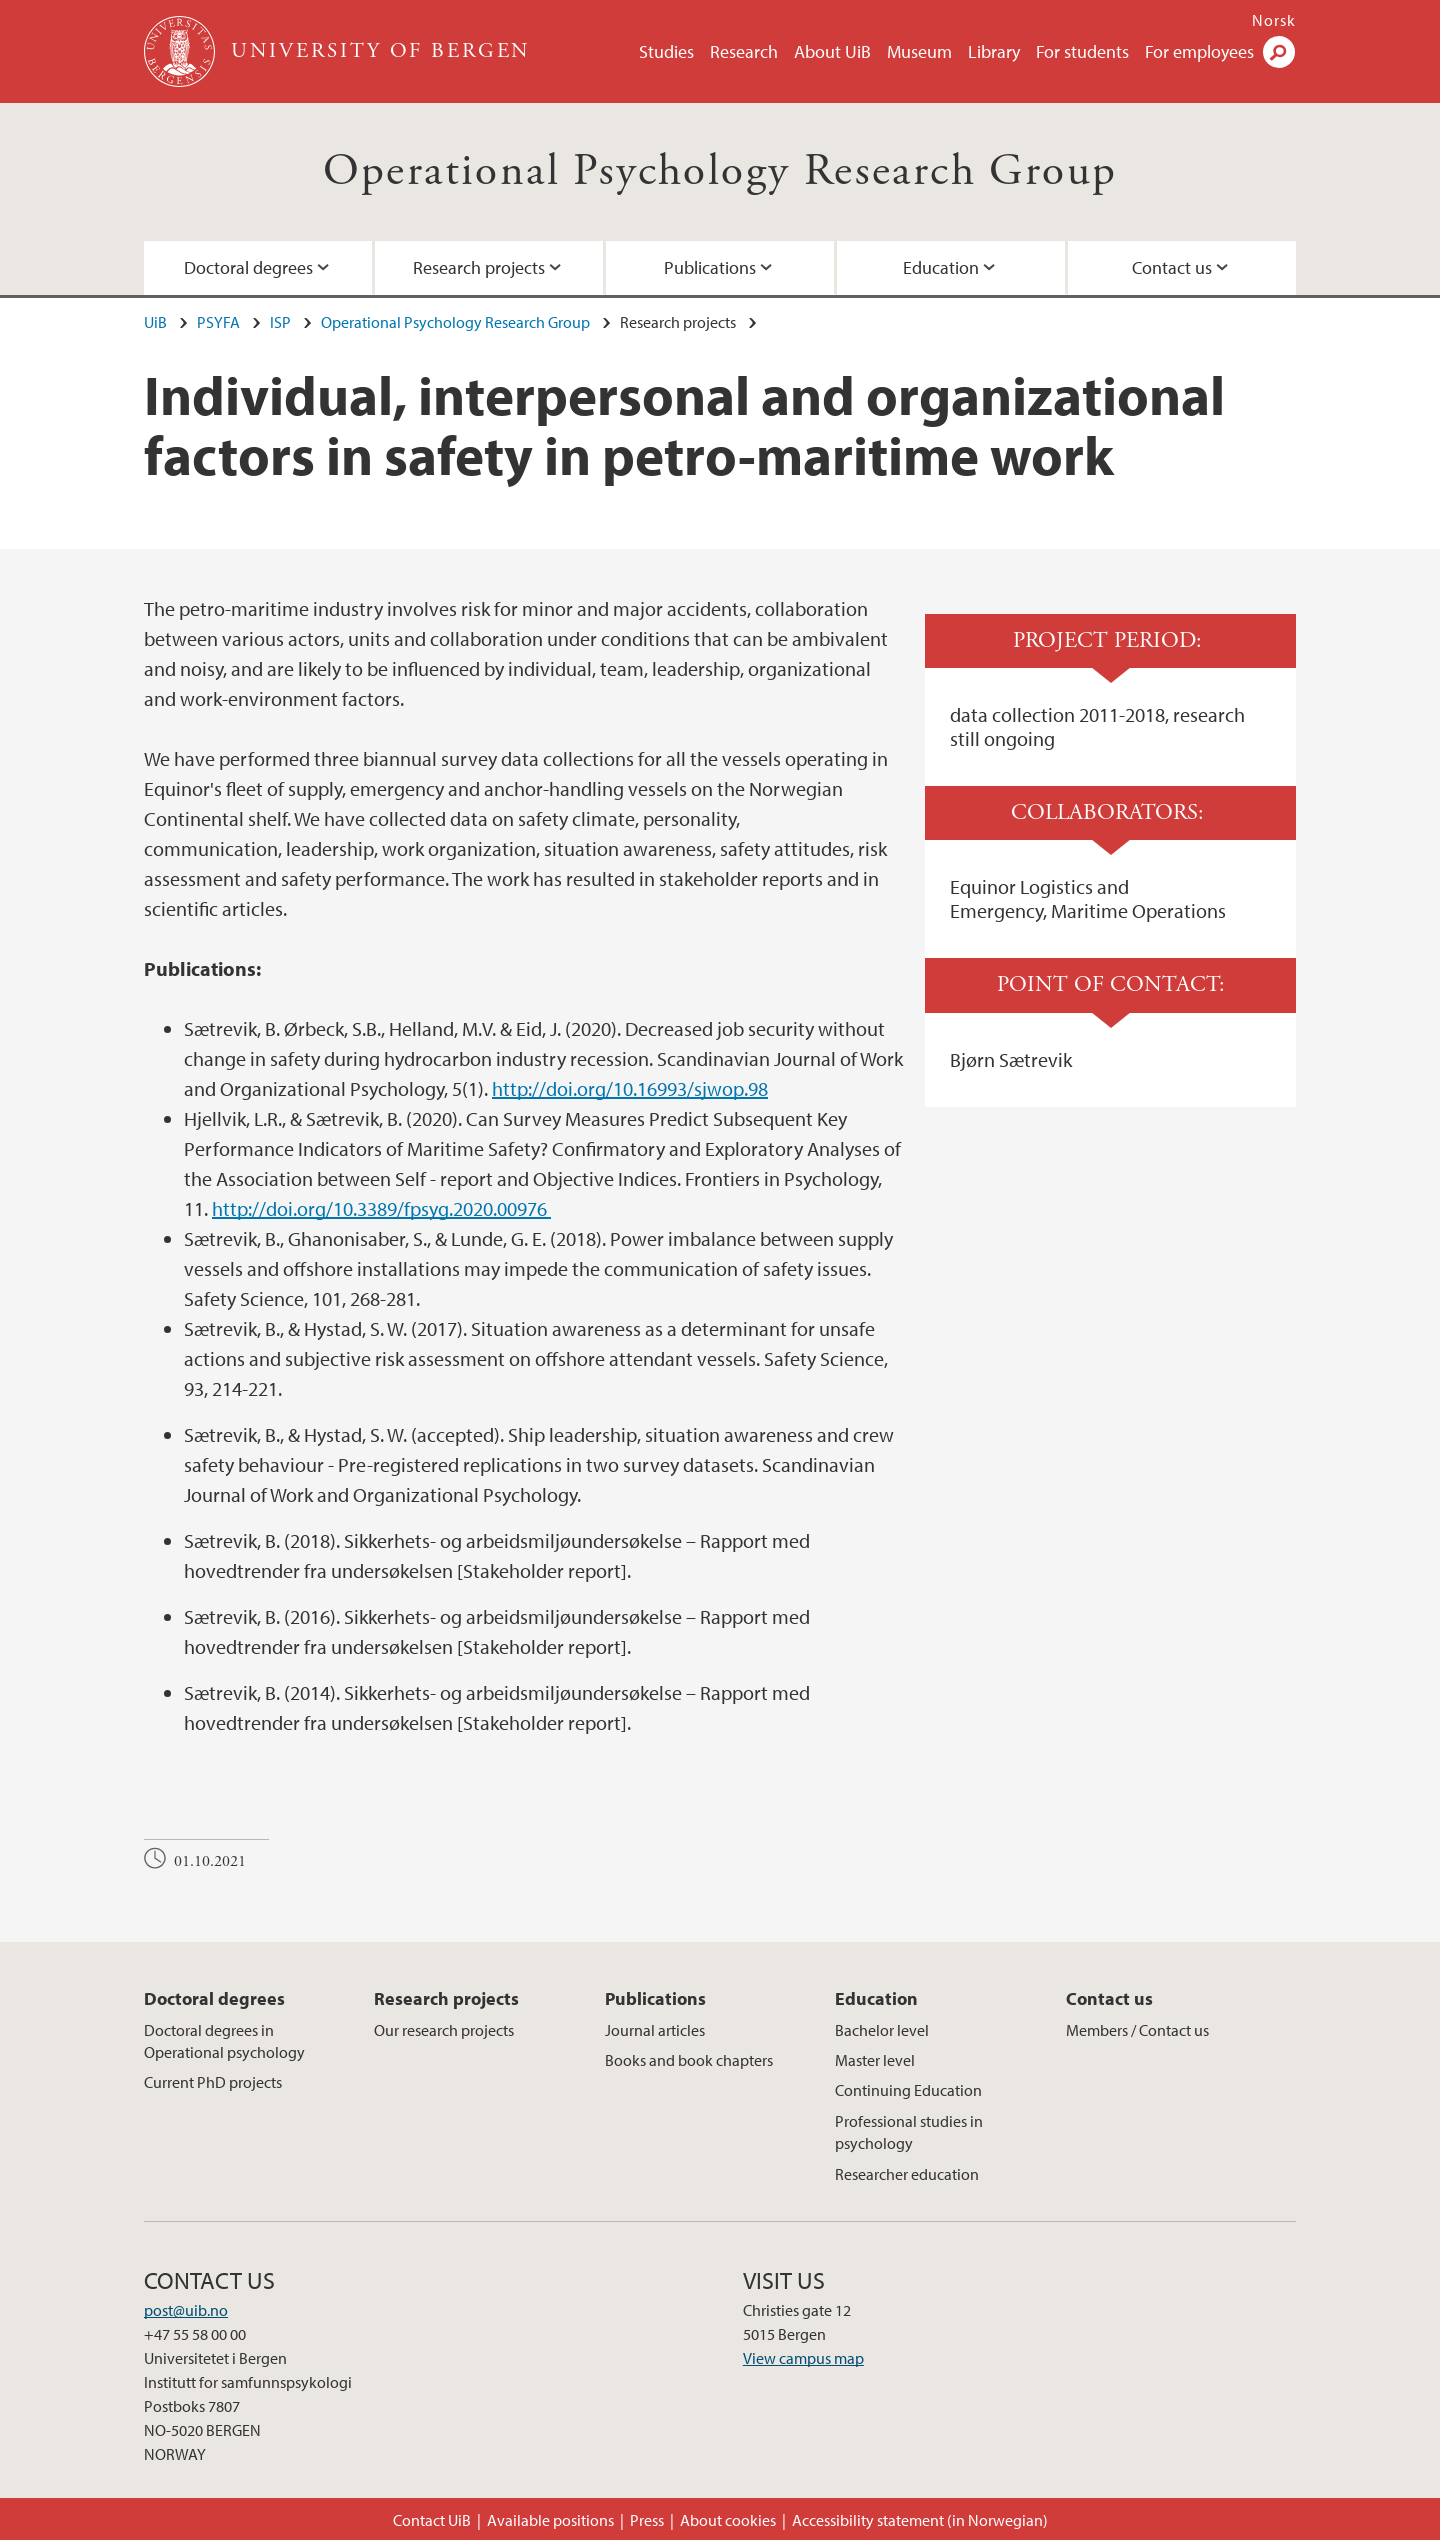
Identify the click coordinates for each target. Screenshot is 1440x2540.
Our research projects (444, 2030)
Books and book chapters (689, 2060)
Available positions (550, 2520)
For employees (1199, 51)
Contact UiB (432, 2520)
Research (744, 51)
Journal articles (655, 2030)
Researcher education (907, 2174)
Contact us (1172, 267)
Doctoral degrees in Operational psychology (224, 2041)
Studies (666, 51)
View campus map (803, 2358)
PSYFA (218, 322)
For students (1082, 51)
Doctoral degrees (248, 267)
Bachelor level (882, 2030)
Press (647, 2520)
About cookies (728, 2520)
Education (941, 267)
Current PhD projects (213, 2082)
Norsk (1274, 20)
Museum (919, 51)
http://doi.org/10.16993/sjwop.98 (630, 1088)
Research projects (479, 267)
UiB (155, 322)
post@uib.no (186, 2310)
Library (994, 51)
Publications (710, 267)
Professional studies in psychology (909, 2132)
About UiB (832, 51)
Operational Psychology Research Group (720, 171)
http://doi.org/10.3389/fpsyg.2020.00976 (381, 1208)
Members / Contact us (1137, 2030)
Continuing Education (908, 2090)
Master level (875, 2060)
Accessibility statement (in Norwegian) (920, 2520)
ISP (280, 322)
